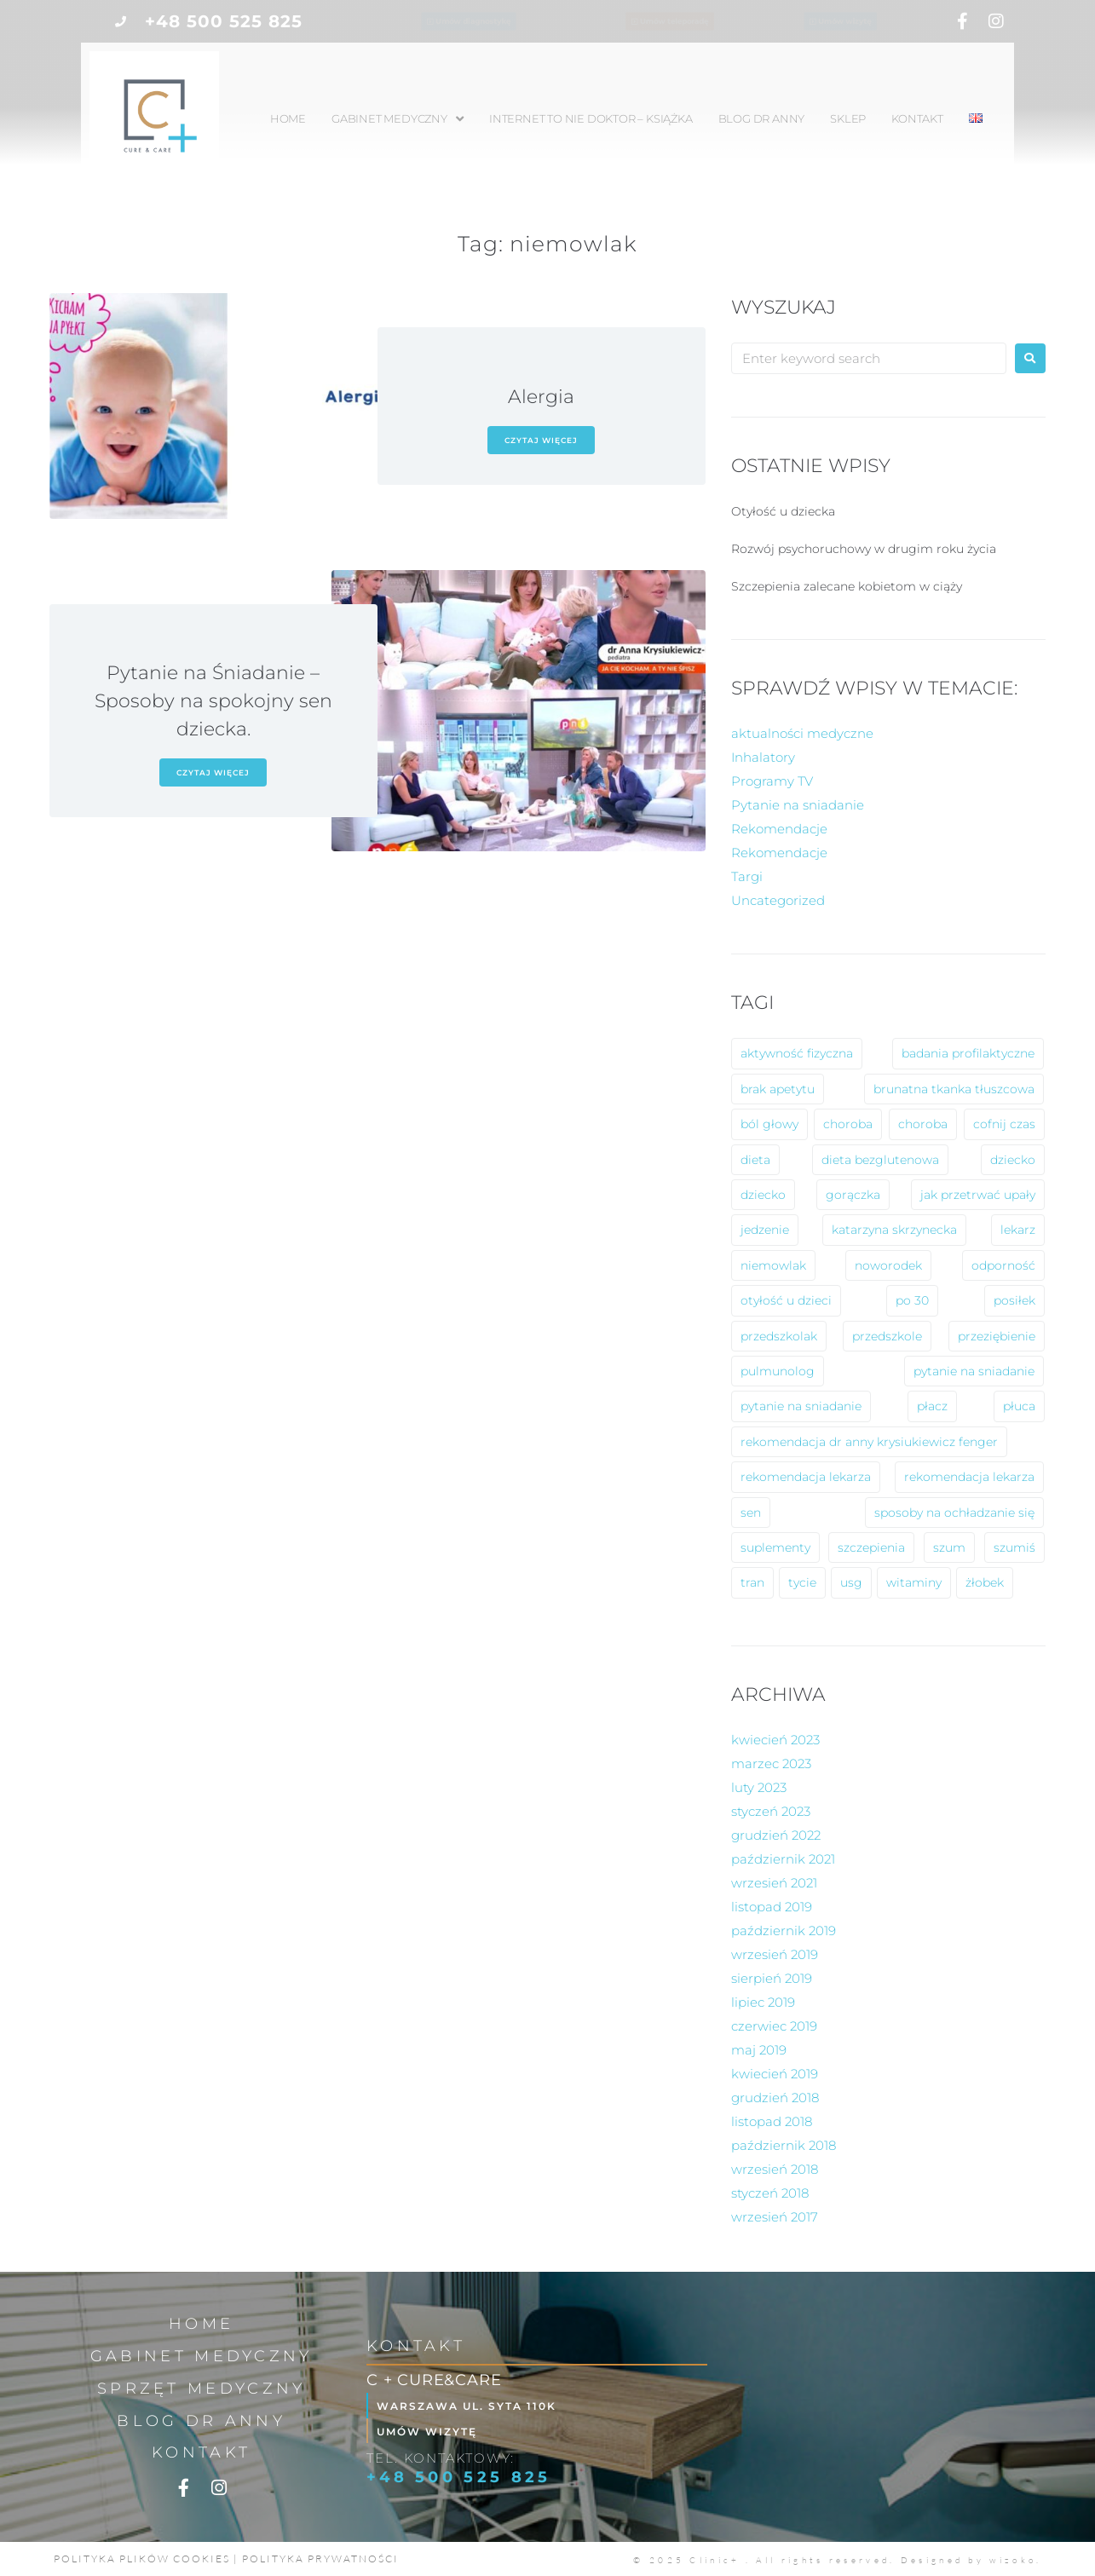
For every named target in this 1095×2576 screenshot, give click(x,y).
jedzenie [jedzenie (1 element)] (765, 1229)
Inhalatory (763, 757)
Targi (747, 876)
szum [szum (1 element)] (949, 1547)
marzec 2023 (771, 1763)
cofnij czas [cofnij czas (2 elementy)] (1004, 1124)
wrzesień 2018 (774, 2169)
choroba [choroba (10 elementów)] (848, 1124)
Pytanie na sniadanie (797, 805)
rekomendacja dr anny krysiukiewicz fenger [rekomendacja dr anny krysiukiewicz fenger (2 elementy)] (869, 1441)
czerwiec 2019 (774, 2026)
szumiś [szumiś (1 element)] (1014, 1547)
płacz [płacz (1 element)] (932, 1406)
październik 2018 (783, 2145)
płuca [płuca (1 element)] (1019, 1406)
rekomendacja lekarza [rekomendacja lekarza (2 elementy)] (806, 1476)
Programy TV (772, 781)
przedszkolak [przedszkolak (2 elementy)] (779, 1336)
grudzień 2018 (775, 2097)
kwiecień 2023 (775, 1740)
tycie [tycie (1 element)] (802, 1582)
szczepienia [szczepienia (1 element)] (871, 1547)
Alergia (541, 396)
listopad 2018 (771, 2121)
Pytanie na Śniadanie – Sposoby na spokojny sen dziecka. (213, 701)
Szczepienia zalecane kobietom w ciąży (846, 586)
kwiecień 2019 (774, 2074)
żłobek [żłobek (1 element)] (984, 1582)
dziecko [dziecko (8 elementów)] (1012, 1159)
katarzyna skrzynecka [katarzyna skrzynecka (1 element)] (894, 1229)
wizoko (1012, 2560)
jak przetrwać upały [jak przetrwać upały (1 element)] (977, 1194)
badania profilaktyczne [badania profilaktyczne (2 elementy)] (968, 1053)
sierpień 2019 (771, 1978)
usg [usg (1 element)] (851, 1582)
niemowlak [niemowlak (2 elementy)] (773, 1265)
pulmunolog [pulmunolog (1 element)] (778, 1371)
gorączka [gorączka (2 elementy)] (853, 1194)
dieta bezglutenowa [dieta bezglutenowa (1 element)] (880, 1159)
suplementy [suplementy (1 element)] (775, 1547)
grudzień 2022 (776, 1835)
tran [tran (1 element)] (752, 1582)
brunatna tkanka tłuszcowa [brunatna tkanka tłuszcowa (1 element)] (953, 1089)
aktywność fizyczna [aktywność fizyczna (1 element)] (797, 1053)
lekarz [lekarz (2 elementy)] (1017, 1229)
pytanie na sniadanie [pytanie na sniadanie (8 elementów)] (973, 1371)
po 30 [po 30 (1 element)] (912, 1300)
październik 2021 (783, 1859)
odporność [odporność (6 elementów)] (1003, 1265)
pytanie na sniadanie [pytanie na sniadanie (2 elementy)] (801, 1406)
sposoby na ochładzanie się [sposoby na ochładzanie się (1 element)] (954, 1512)
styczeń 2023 (770, 1811)
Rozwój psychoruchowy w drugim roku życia (863, 548)
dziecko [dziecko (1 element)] (763, 1194)
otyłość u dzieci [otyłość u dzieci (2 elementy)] (786, 1300)
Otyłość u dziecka (783, 511)
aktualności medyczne (802, 733)
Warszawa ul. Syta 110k (481, 2405)
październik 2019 (783, 1930)
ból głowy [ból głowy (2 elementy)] (769, 1124)
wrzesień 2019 (774, 1954)
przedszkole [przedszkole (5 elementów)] (887, 1336)
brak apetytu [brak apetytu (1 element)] (778, 1089)
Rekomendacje (779, 829)
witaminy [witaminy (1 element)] (914, 1582)
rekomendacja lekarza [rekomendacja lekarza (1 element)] (969, 1476)
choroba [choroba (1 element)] (923, 1124)
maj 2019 (759, 2050)
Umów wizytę (438, 2431)
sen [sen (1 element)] (751, 1512)
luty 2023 (759, 1787)
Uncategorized (778, 900)
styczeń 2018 (770, 2193)
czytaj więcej (541, 440)
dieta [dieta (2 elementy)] (755, 1159)
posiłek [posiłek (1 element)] (1014, 1300)
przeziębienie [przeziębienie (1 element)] (996, 1336)
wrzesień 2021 (774, 1883)
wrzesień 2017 (774, 2217)
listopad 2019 (771, 1907)
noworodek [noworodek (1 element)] (888, 1265)
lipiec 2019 (763, 2002)
